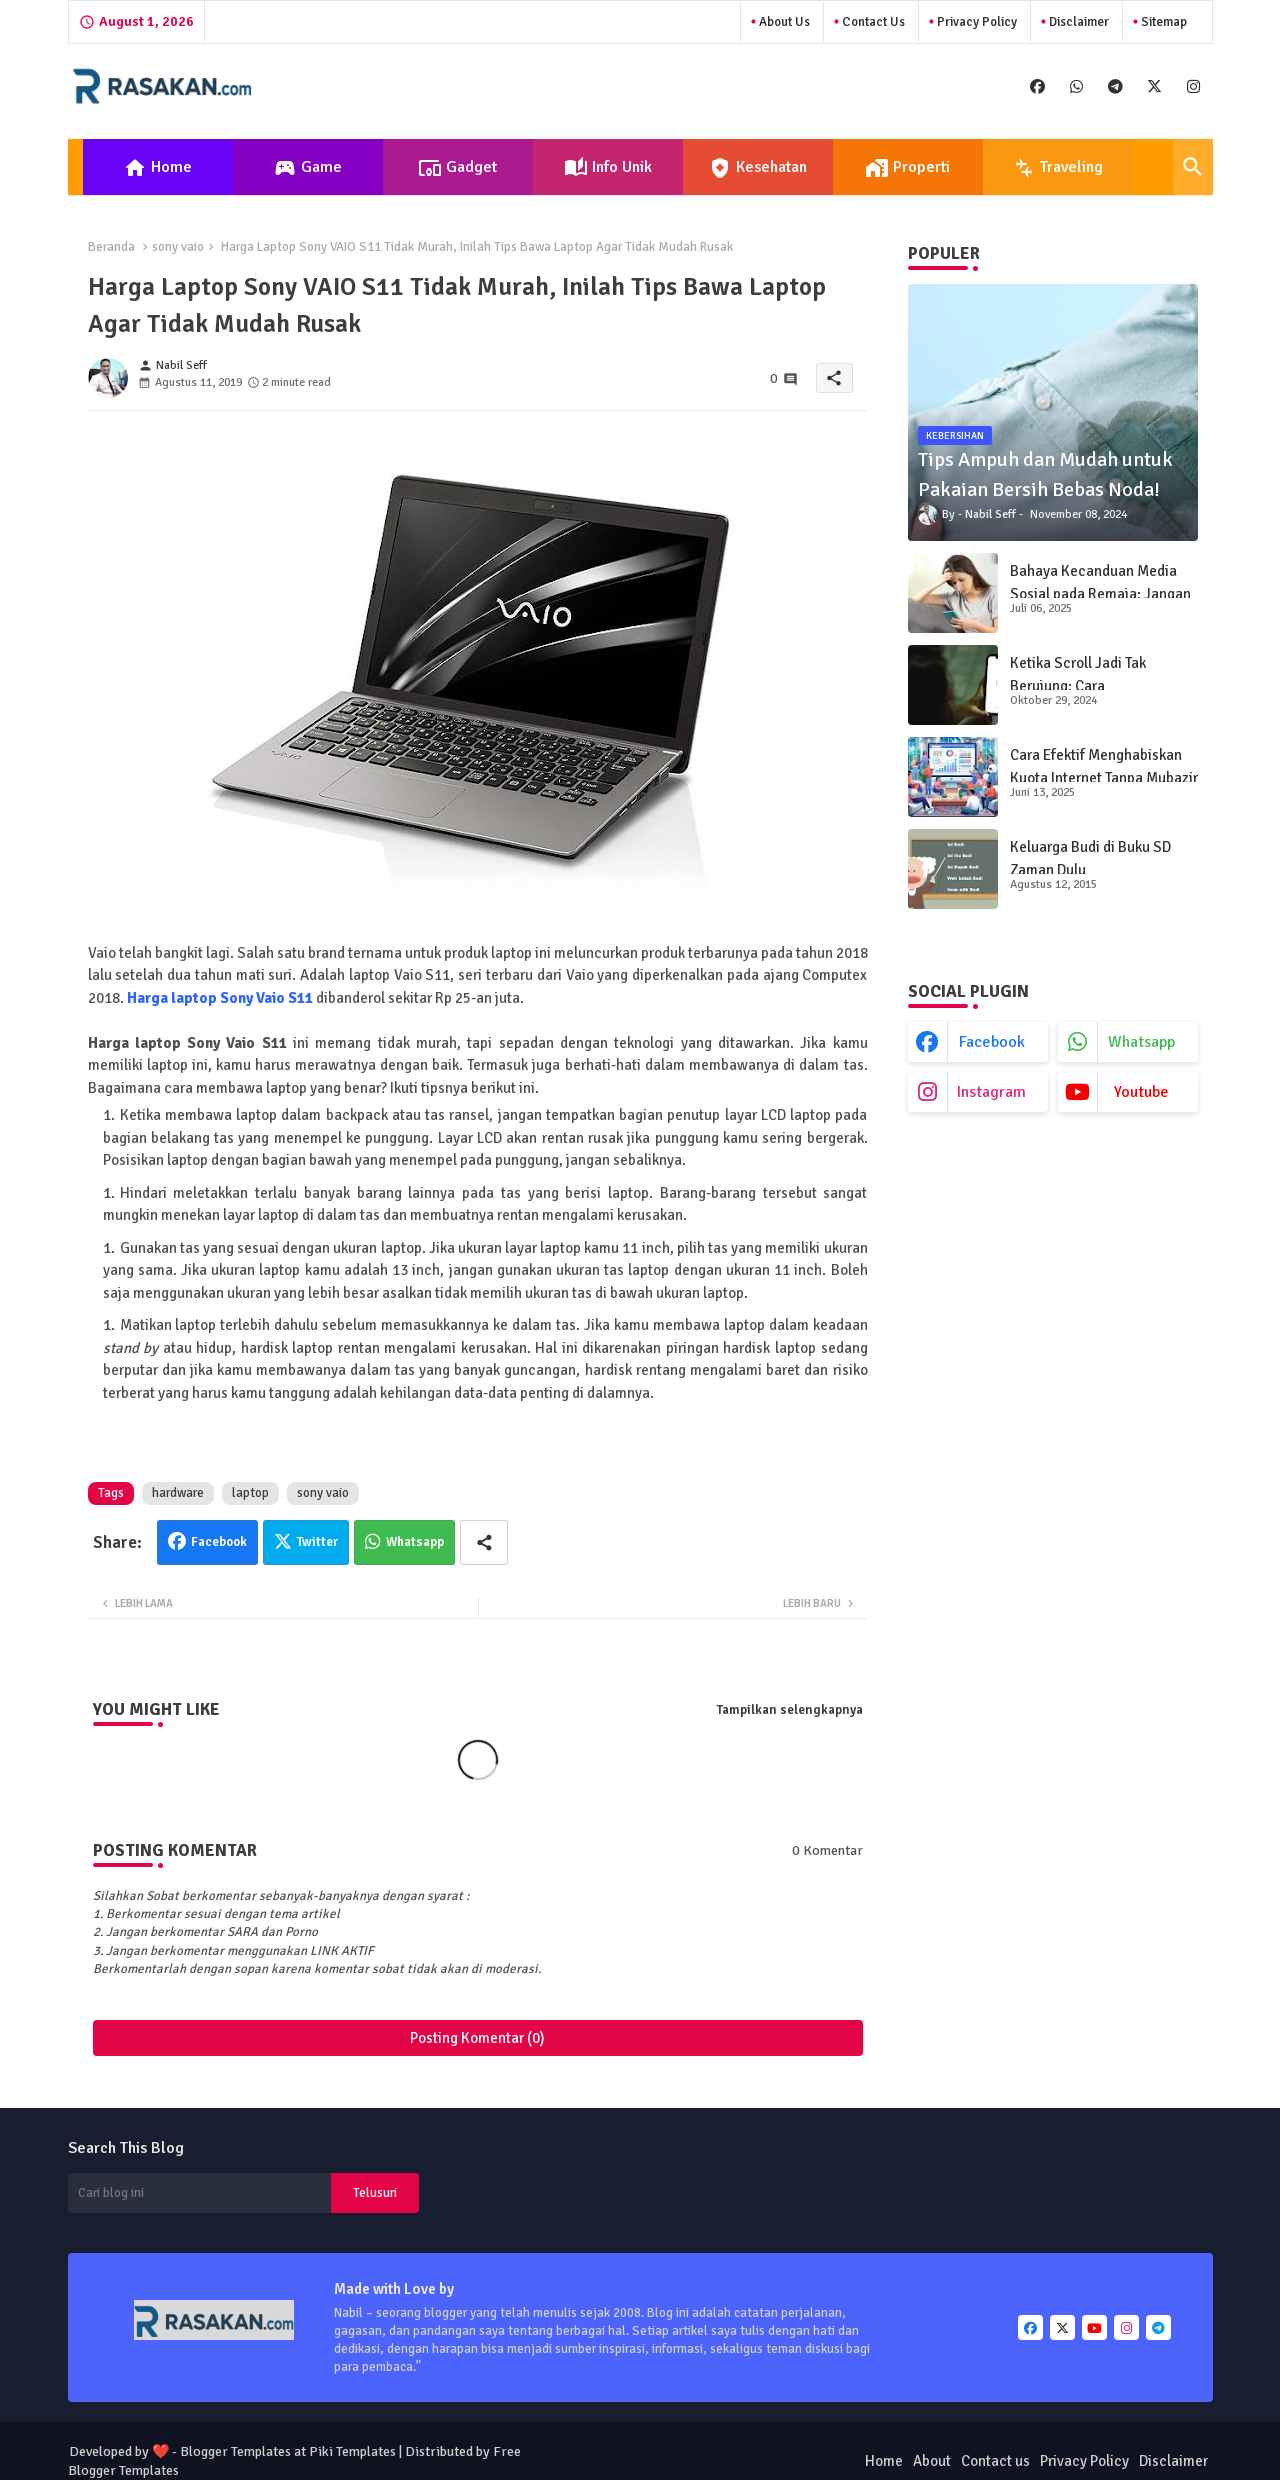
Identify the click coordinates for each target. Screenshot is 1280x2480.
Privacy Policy (975, 22)
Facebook (219, 1542)
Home (157, 168)
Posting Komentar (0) (477, 2038)
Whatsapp (415, 1542)
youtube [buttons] (1141, 1092)
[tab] (158, 167)
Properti (907, 168)
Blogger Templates (235, 2451)
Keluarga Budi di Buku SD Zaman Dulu (1090, 858)
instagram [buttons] (991, 1092)
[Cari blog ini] (200, 2193)
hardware (178, 1493)
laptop (250, 1493)
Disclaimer (1077, 22)
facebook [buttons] (992, 1042)
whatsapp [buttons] (1141, 1042)
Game (307, 168)
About (932, 2461)
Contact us (872, 22)
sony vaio (178, 247)
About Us (783, 22)
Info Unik (608, 168)
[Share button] (484, 1542)
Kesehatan (757, 168)
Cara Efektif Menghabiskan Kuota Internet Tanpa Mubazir (1104, 766)
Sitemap (1162, 22)
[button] (1193, 167)
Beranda (111, 247)
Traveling (1057, 168)
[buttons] (1037, 86)
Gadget (457, 168)
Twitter (317, 1542)
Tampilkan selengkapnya (790, 1710)
